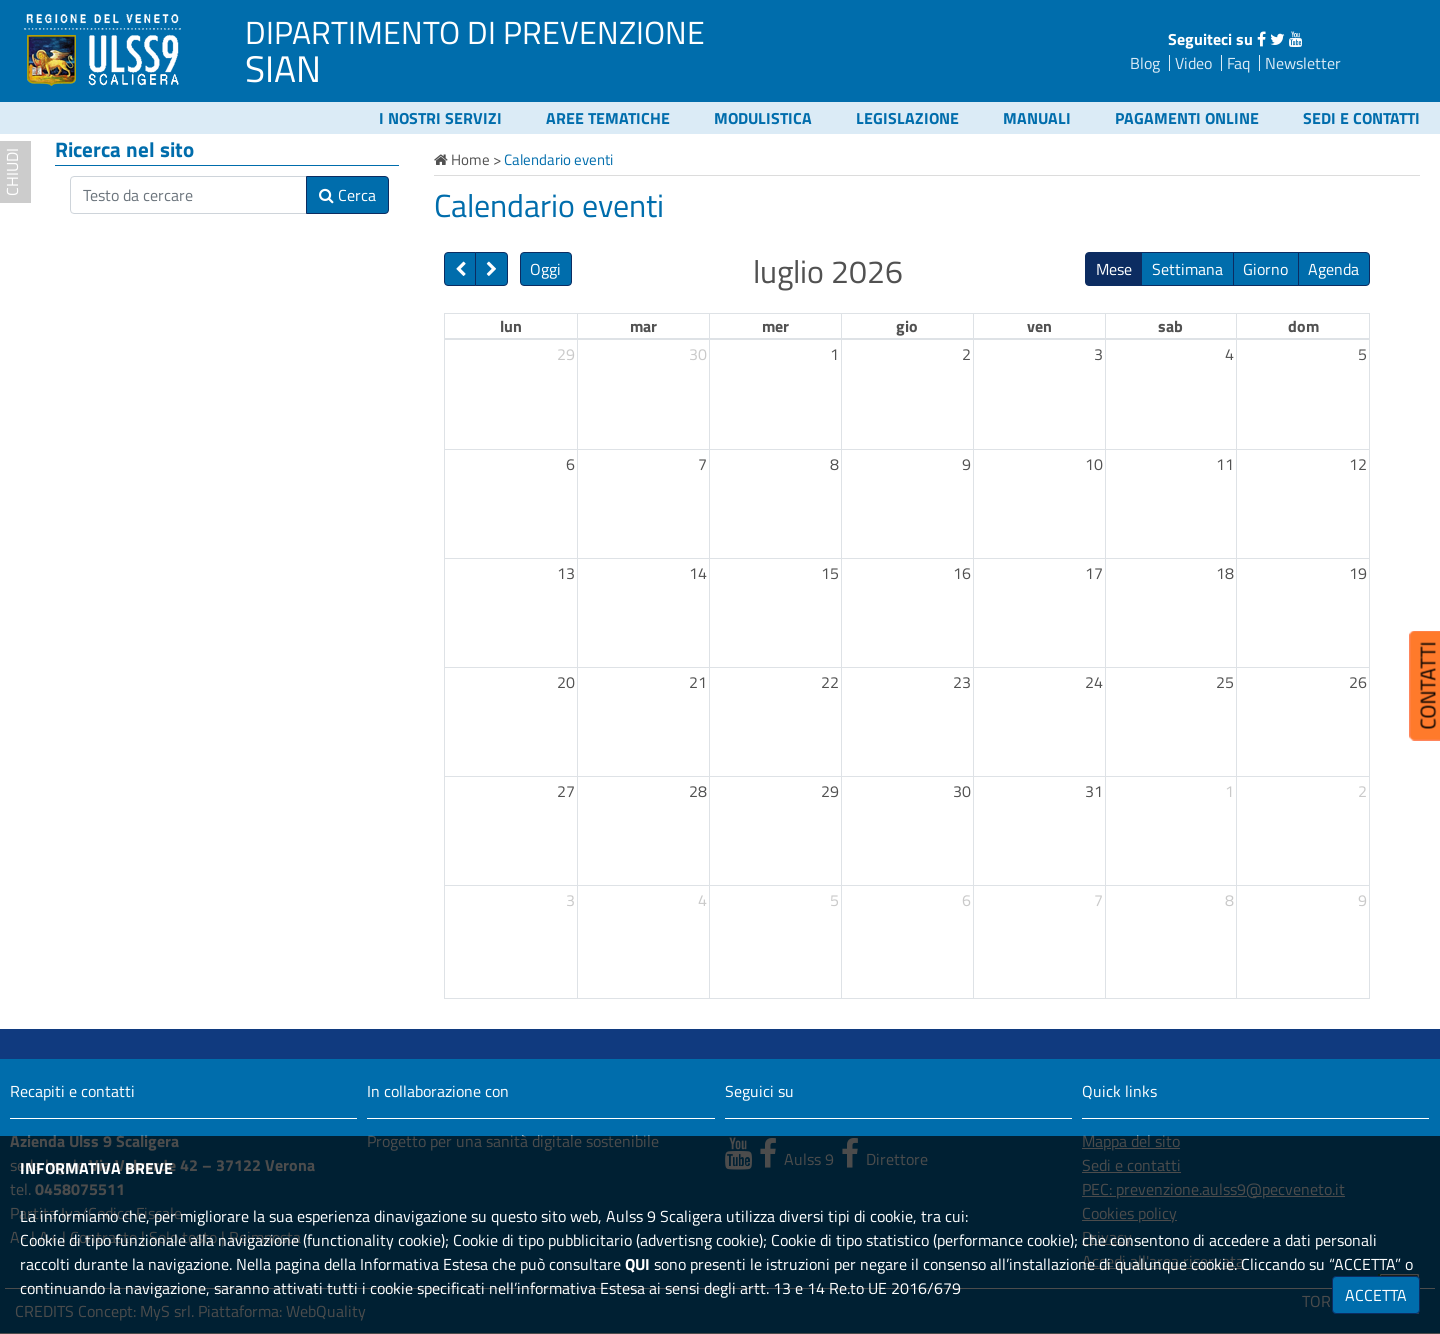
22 (830, 682)
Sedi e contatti (1361, 118)
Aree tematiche (608, 118)
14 (698, 573)
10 (1094, 464)
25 (1225, 682)
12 (1358, 464)
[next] (491, 269)
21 (698, 682)
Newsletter (1303, 63)
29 (566, 354)
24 (1094, 682)
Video (1193, 63)
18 (1225, 573)
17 (1094, 573)
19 (1358, 573)
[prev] (460, 269)
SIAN (283, 68)
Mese (1114, 269)
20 (566, 682)
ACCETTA (1376, 1295)
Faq (1238, 63)
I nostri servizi (440, 118)
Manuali (1037, 118)
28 (698, 791)
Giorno (1265, 269)
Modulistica (763, 118)
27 (566, 791)
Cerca (347, 195)
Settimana (1187, 269)
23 (962, 682)
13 (566, 573)
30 (698, 354)
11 (1225, 464)
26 (1358, 682)
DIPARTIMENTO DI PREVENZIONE (475, 32)
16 (962, 573)
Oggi (545, 269)
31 (1094, 791)
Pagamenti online (1187, 118)
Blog (1145, 63)
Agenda (1333, 269)
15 (830, 573)
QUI (637, 1264)
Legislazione (907, 118)
